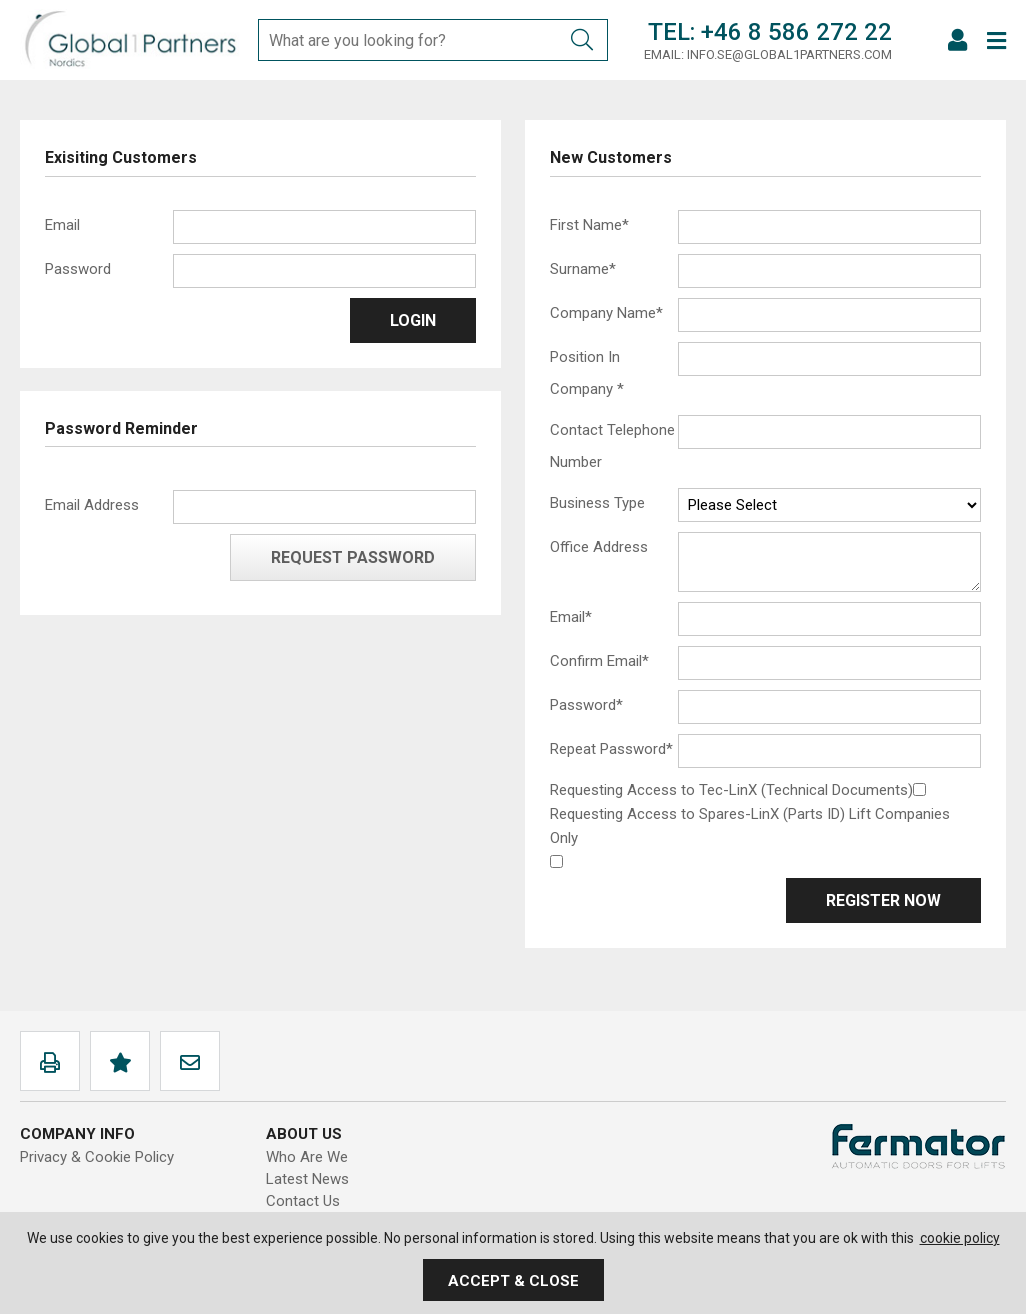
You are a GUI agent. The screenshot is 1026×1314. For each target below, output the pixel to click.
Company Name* (606, 313)
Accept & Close (513, 1281)
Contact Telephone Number (612, 446)
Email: (664, 54)
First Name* (589, 225)
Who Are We (307, 1157)
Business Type (597, 503)
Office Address (599, 547)
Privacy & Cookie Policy (97, 1157)
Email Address (92, 505)
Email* (571, 617)
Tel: (671, 32)
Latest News (307, 1179)
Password (78, 269)
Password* (586, 705)
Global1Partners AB (130, 40)
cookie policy (960, 1238)
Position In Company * (587, 373)
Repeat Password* (611, 749)
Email (62, 225)
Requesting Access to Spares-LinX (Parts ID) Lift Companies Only (750, 826)
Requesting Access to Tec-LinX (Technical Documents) (731, 790)
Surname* (583, 269)
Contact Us (303, 1201)
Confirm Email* (599, 661)
